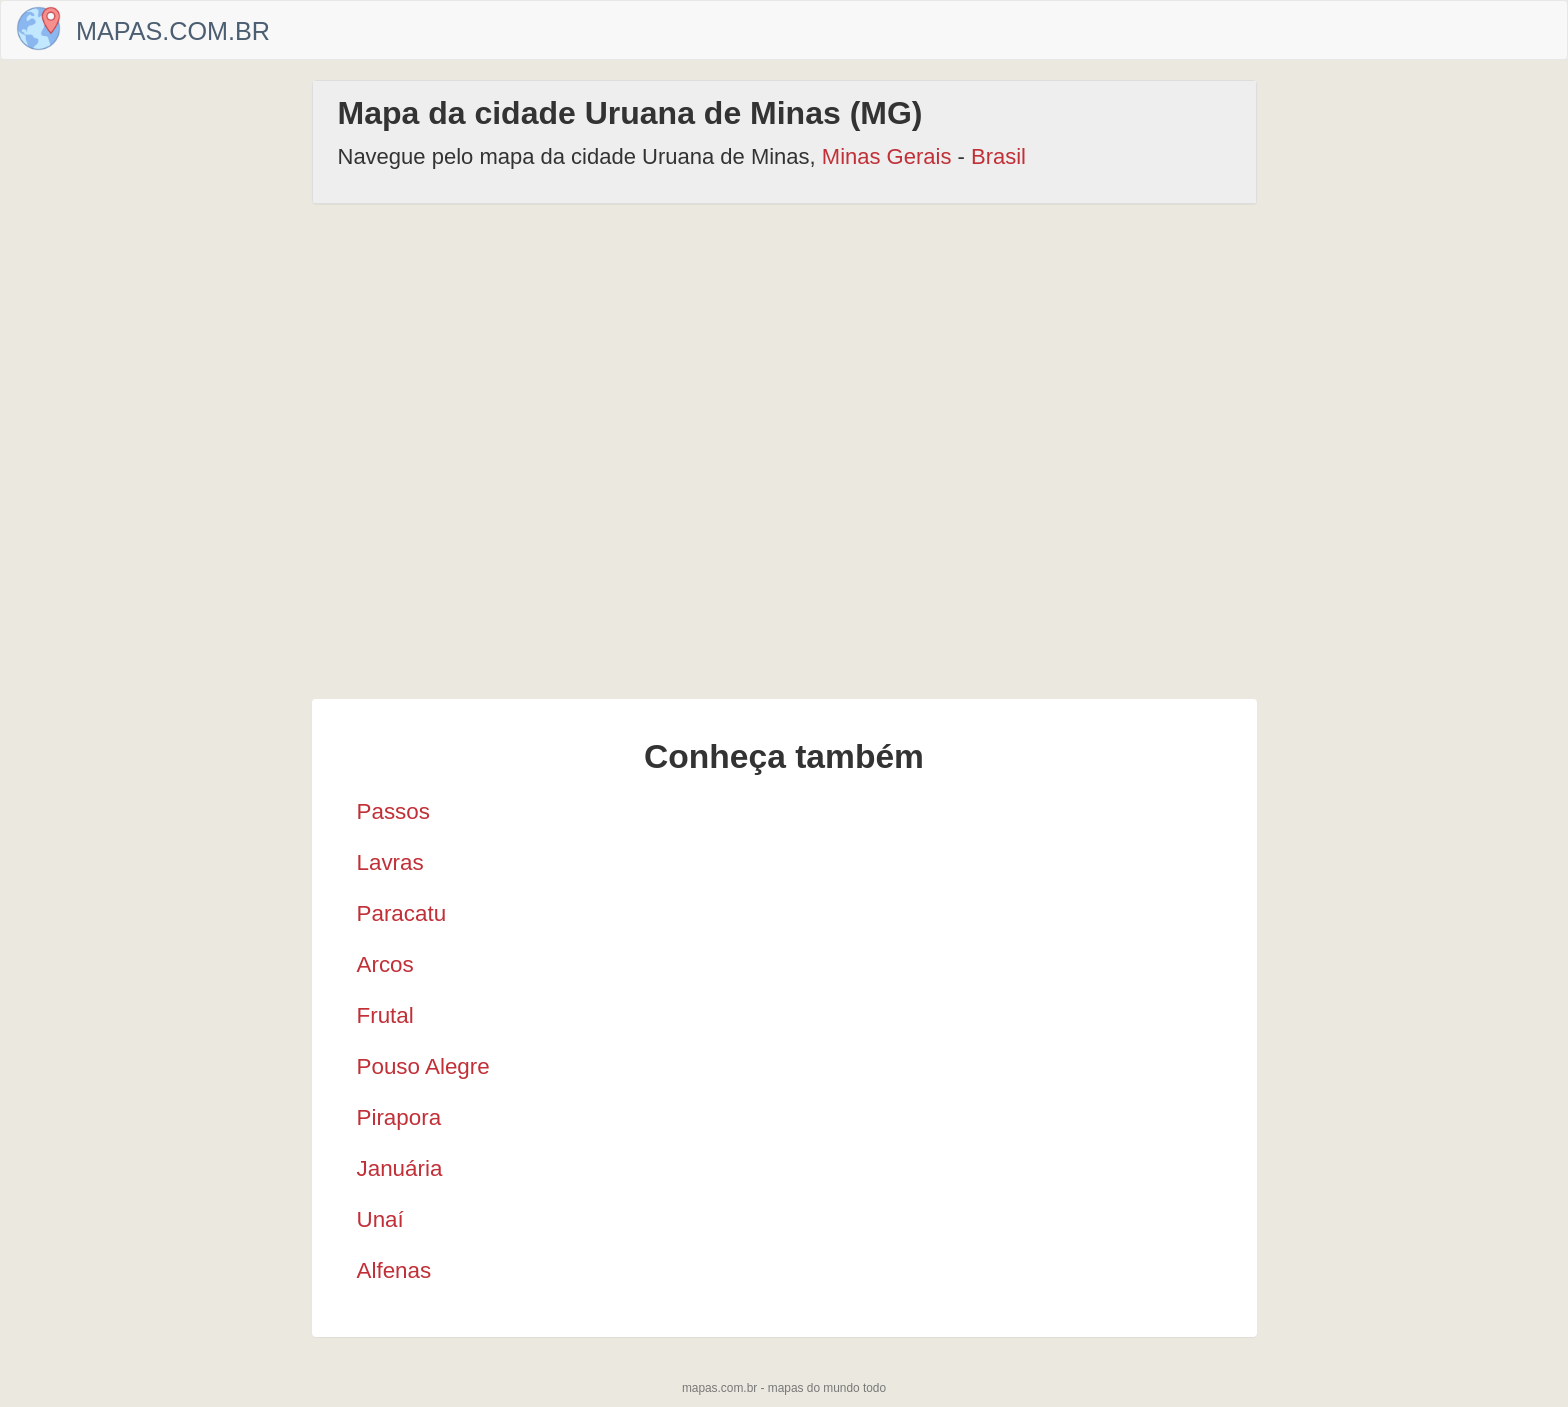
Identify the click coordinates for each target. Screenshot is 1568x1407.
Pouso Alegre (423, 1066)
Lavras (390, 862)
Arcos (385, 964)
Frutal (385, 1015)
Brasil (998, 156)
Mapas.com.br (173, 31)
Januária (400, 1168)
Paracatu (402, 913)
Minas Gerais (887, 156)
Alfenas (394, 1270)
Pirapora (399, 1117)
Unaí (380, 1219)
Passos (393, 811)
